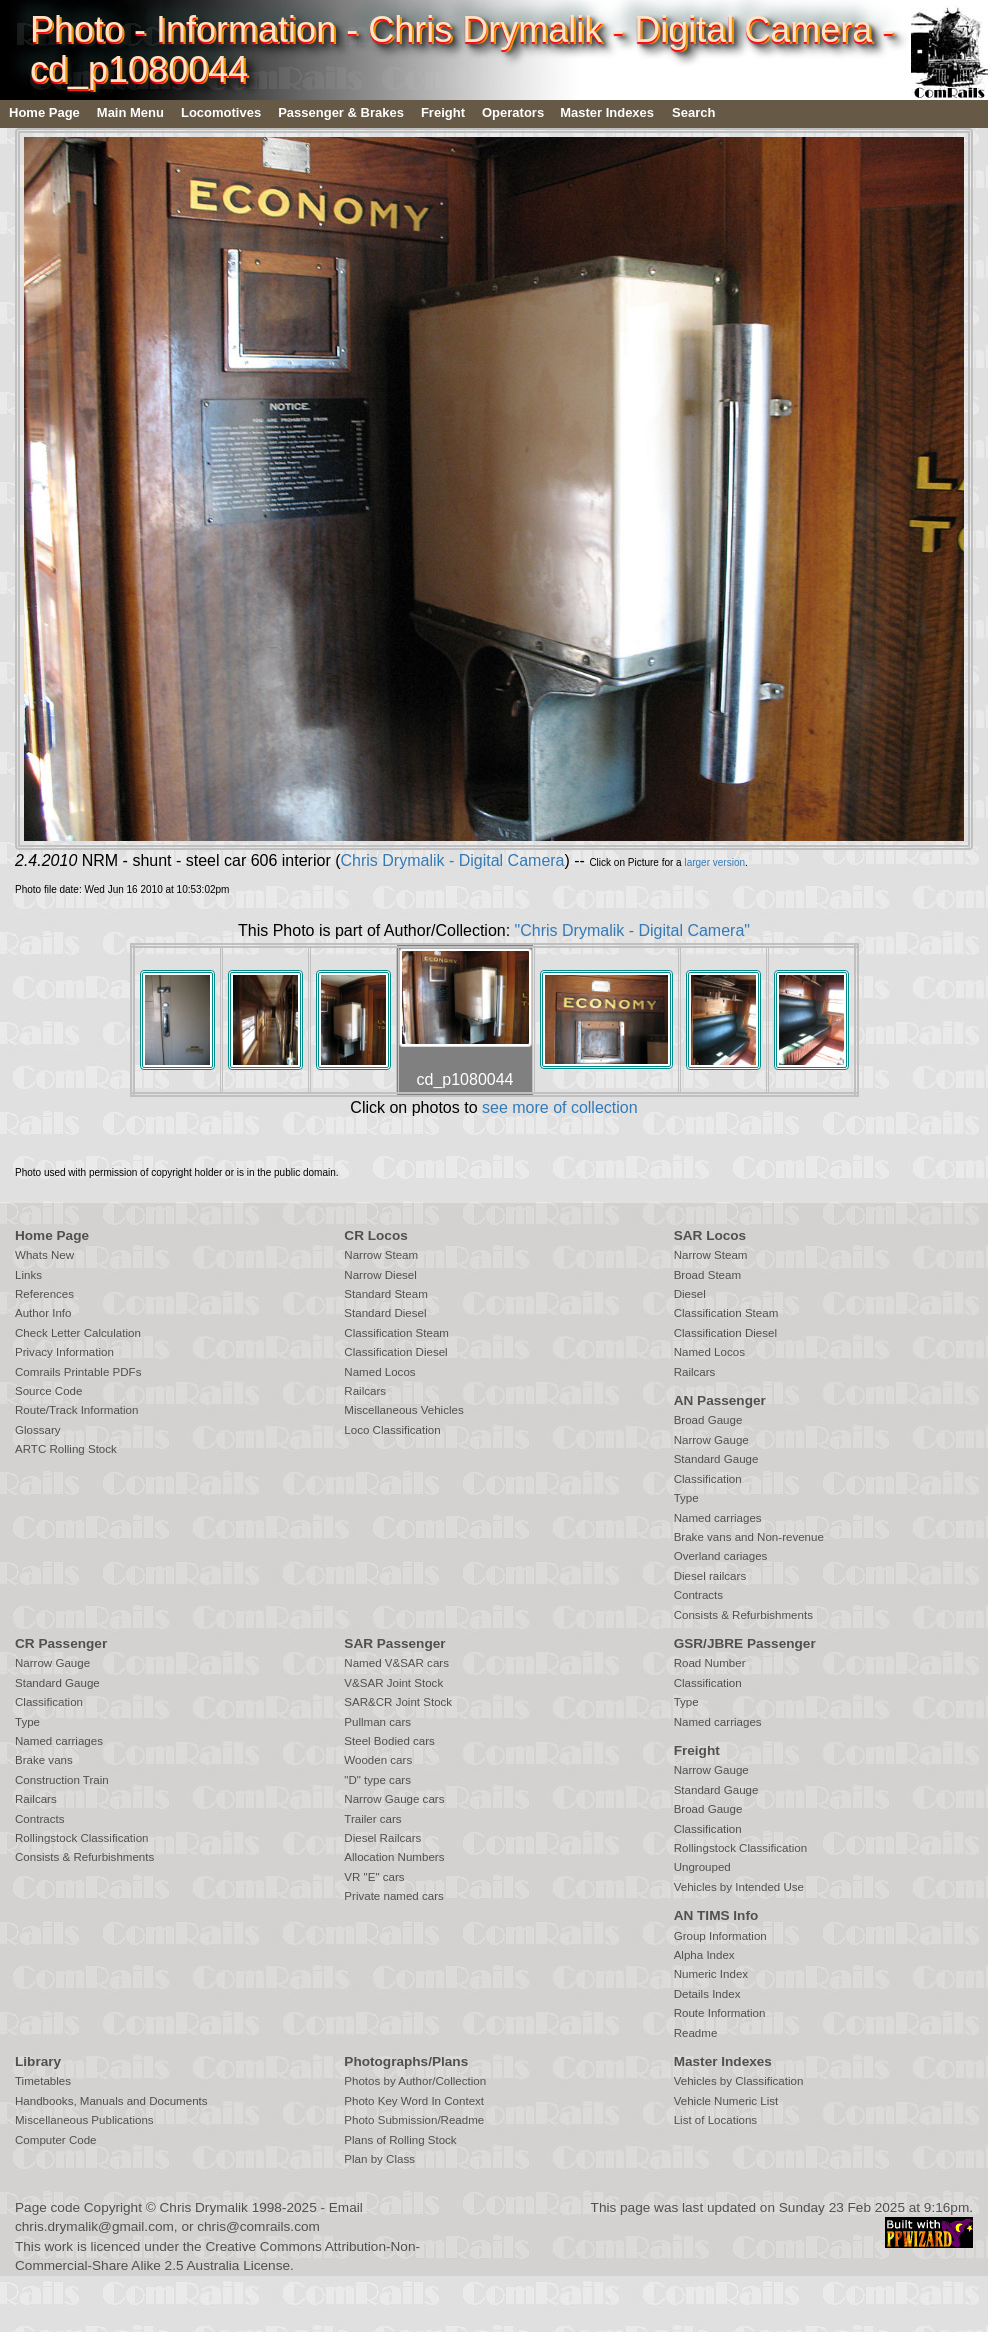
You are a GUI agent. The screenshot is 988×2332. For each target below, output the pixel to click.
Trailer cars (372, 1819)
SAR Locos (710, 1235)
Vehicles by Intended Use (739, 1887)
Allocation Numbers (394, 1857)
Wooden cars (378, 1760)
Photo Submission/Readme (414, 2120)
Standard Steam (385, 1294)
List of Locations (715, 2120)
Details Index (707, 1994)
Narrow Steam (381, 1255)
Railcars (365, 1391)
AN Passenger (720, 1400)
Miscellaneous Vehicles (403, 1410)
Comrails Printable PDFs (78, 1372)
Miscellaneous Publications (84, 2120)
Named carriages (718, 1518)
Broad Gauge (708, 1420)
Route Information (720, 2013)
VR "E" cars (374, 1877)
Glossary (38, 1430)
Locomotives (221, 112)
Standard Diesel (385, 1313)
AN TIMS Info (716, 1915)
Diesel (690, 1294)
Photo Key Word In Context (414, 2101)
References (44, 1294)
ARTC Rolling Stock (66, 1449)
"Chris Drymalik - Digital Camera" (632, 930)
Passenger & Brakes (341, 112)
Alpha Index (704, 1955)
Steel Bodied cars (389, 1741)
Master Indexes (607, 112)
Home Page (44, 112)
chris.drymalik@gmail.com (94, 2226)
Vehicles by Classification (739, 2081)
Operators (513, 112)
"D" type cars (377, 1780)
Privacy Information (64, 1352)
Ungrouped (702, 1867)
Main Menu (130, 112)
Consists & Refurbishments (743, 1615)
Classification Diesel (395, 1352)
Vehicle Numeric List (726, 2101)
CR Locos (375, 1235)
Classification (708, 1479)
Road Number (710, 1663)
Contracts (698, 1595)
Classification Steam (396, 1333)
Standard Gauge (716, 1459)
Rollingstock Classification (81, 1838)
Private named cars (393, 1896)
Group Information (720, 1936)
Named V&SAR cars (396, 1663)
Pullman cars (377, 1722)
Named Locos (379, 1372)
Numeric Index (711, 1974)
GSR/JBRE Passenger (745, 1643)
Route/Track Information (76, 1410)
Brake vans (44, 1760)
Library (38, 2061)
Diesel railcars (710, 1576)
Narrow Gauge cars (394, 1799)
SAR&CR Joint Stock (398, 1702)
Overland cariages (721, 1556)
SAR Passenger (394, 1643)
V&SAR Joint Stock (393, 1683)
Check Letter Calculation (78, 1333)
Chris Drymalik (204, 2207)
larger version (714, 862)
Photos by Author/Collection (415, 2081)
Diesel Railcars (382, 1838)
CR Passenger (61, 1643)
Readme (696, 2033)
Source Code (48, 1391)
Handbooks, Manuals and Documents (111, 2101)
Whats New (44, 1255)
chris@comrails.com (258, 2226)
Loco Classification (392, 1430)
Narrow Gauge (711, 1440)
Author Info (43, 1313)
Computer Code (56, 2140)
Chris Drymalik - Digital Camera (452, 860)
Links (28, 1275)
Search (693, 112)
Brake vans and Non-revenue (749, 1537)
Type (686, 1498)
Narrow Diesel (380, 1275)
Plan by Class (379, 2159)
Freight (443, 112)
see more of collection (560, 1107)
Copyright (113, 2207)
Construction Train (62, 1780)
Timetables (43, 2081)
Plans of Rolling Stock (400, 2140)
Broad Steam (707, 1275)
